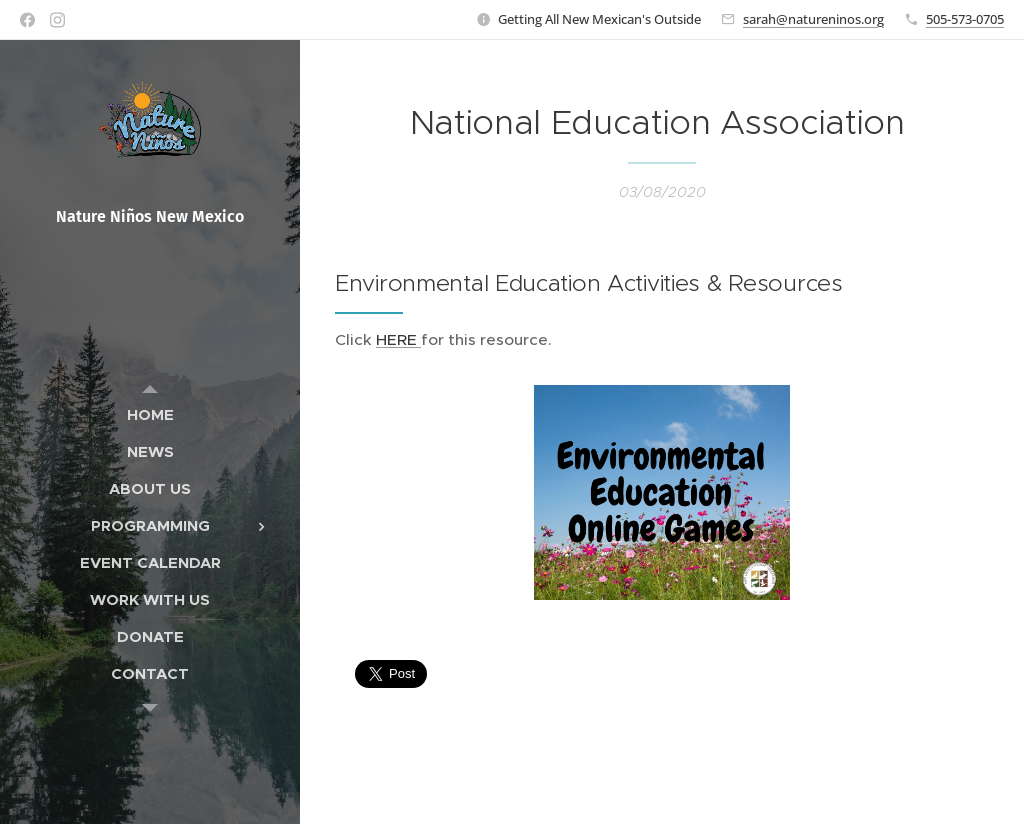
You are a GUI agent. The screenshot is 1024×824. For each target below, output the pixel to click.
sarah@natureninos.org (813, 19)
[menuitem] (150, 414)
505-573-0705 (965, 19)
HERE (398, 339)
